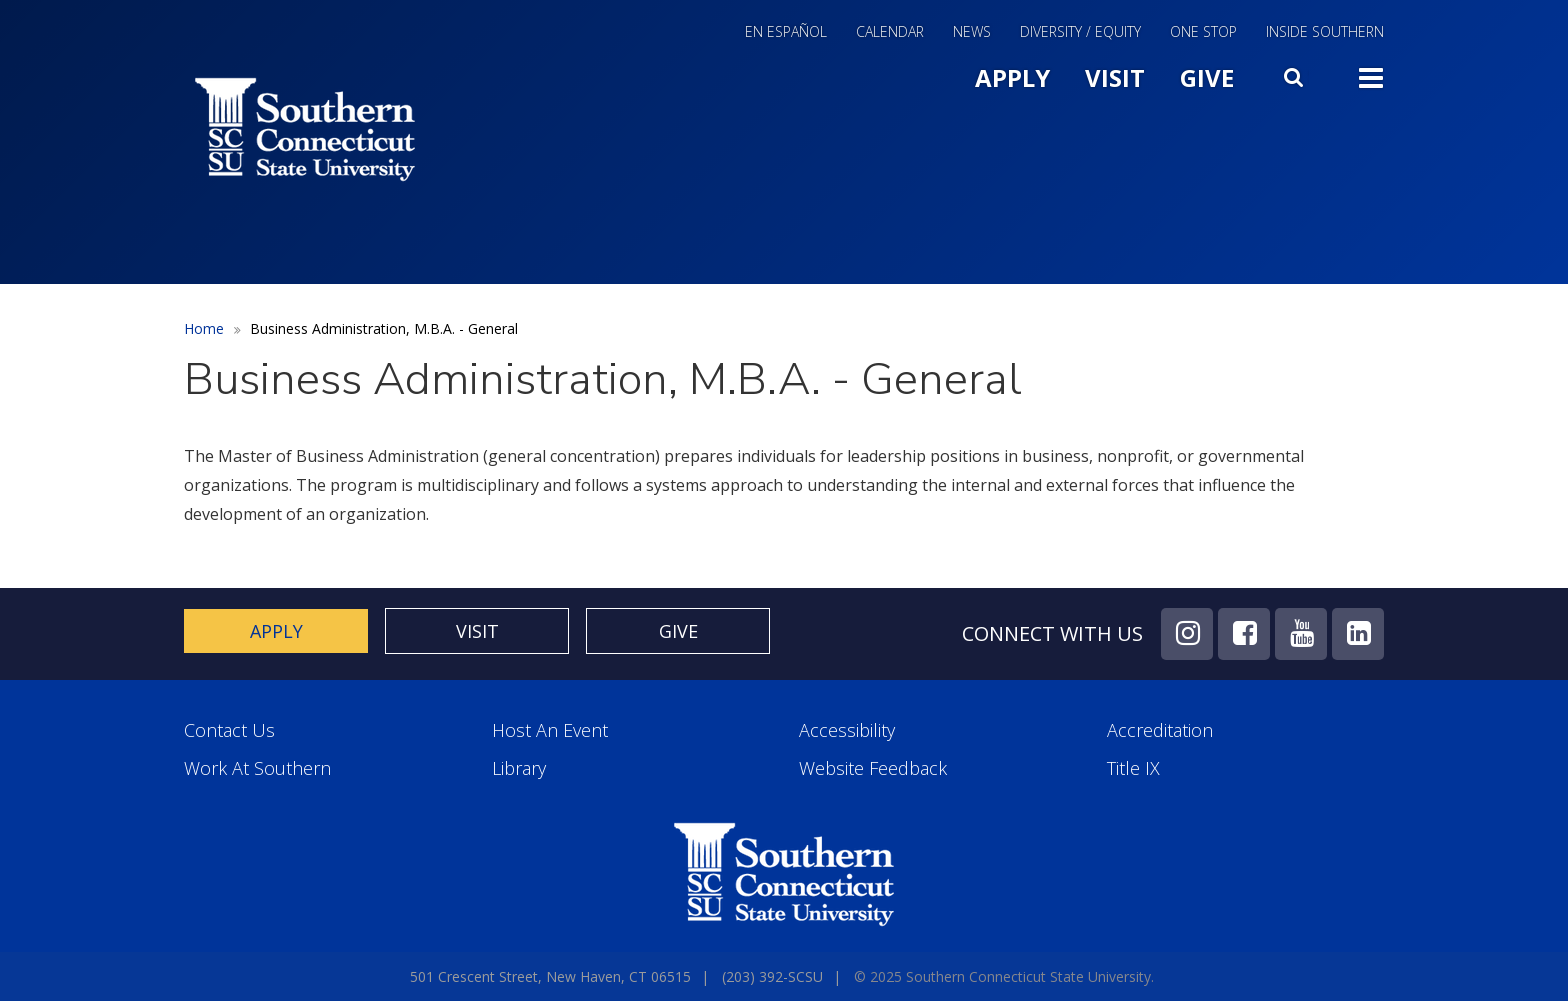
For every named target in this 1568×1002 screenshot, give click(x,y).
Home (204, 328)
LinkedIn (1358, 634)
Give (1207, 77)
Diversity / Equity (1080, 33)
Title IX (1133, 768)
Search (1296, 73)
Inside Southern (1325, 33)
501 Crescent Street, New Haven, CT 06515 (550, 976)
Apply (1012, 77)
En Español (786, 33)
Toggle (1371, 76)
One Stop (1203, 33)
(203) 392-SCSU (772, 976)
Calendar (890, 33)
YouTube (1301, 634)
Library (519, 768)
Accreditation (1160, 730)
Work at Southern (257, 768)
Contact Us (229, 730)
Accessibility (847, 730)
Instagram (1187, 634)
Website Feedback (873, 768)
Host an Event (550, 730)
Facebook (1244, 634)
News (972, 33)
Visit (1115, 77)
